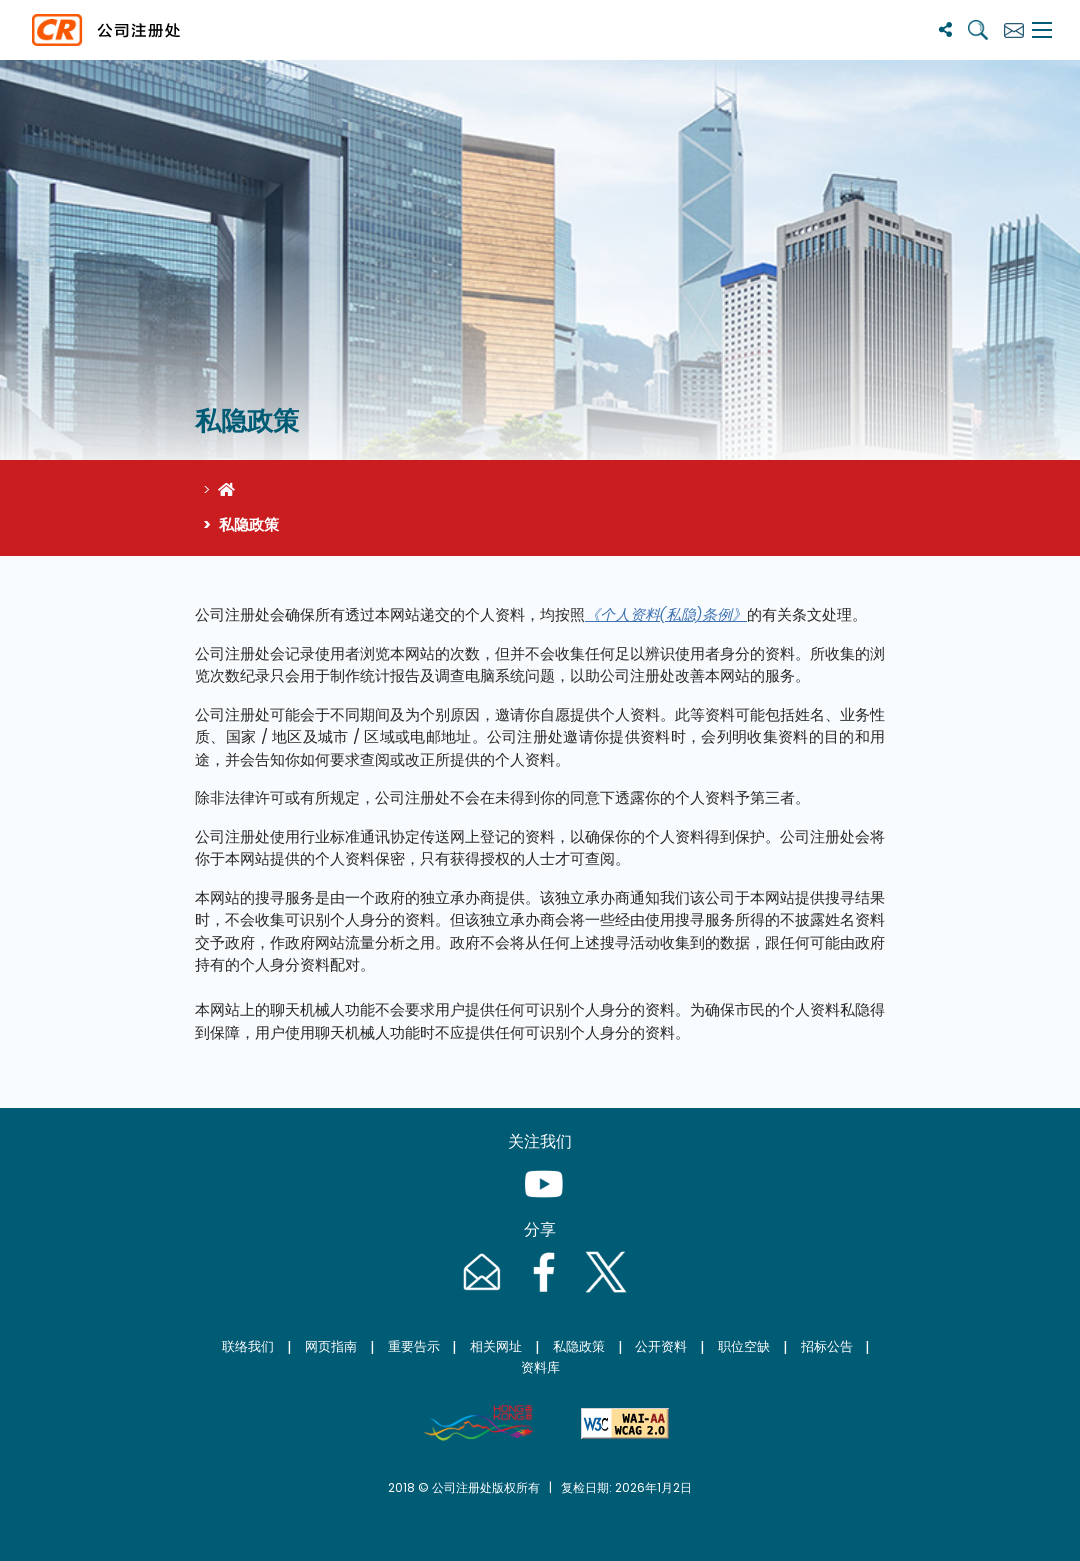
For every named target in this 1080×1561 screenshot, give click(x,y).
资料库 (540, 1367)
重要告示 (414, 1346)
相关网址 (496, 1346)
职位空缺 (744, 1346)
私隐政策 (579, 1346)
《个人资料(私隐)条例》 (666, 614)
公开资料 (661, 1346)
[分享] (945, 29)
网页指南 (331, 1346)
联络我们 (248, 1346)
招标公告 (827, 1346)
